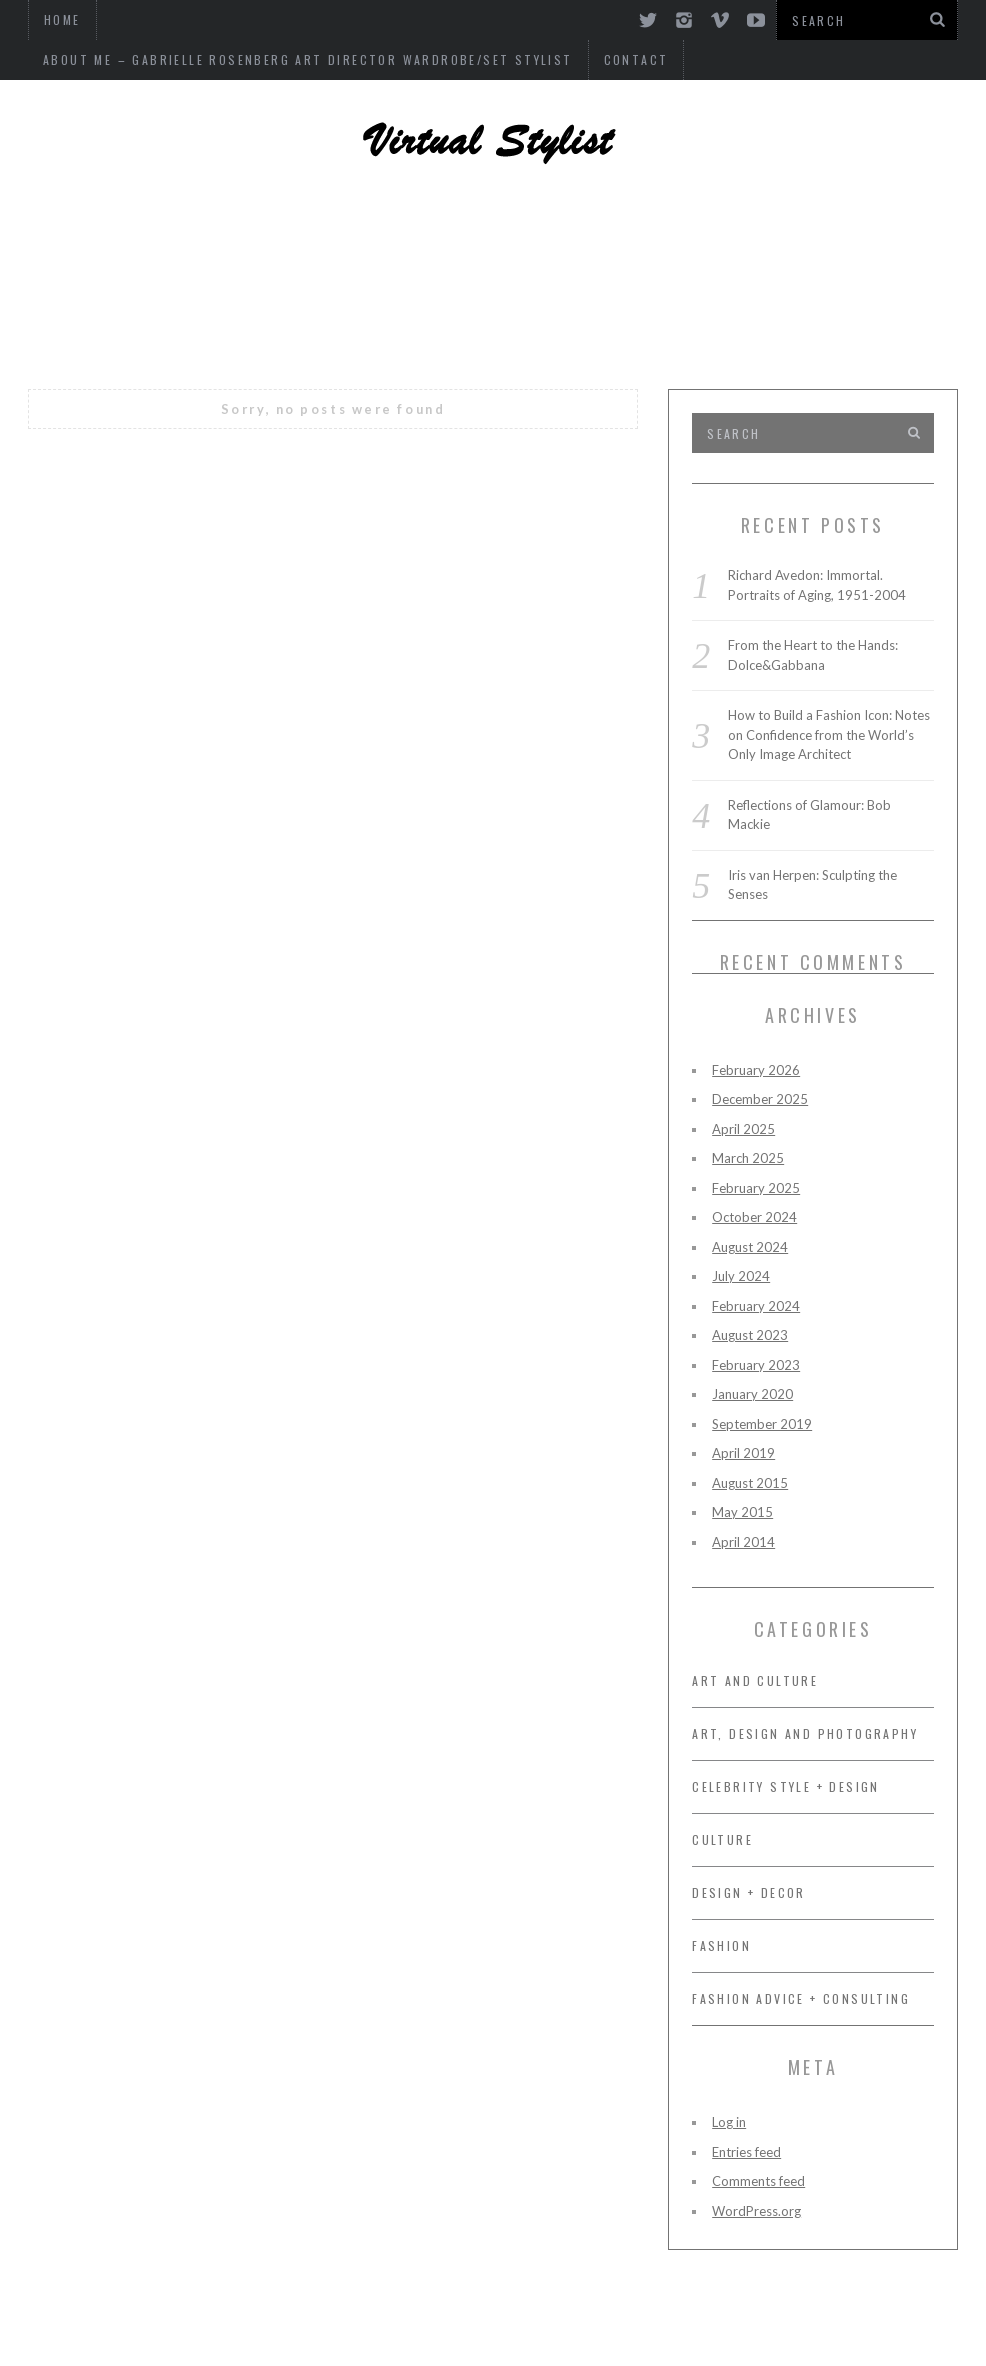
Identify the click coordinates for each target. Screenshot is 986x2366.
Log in (729, 2122)
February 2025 (756, 1188)
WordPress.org (756, 2211)
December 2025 (760, 1099)
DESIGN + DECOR (800, 230)
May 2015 (742, 1512)
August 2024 (750, 1247)
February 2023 (756, 1365)
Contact (75, 59)
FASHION (829, 285)
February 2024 (756, 1306)
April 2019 (743, 1453)
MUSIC (617, 285)
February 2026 (756, 1070)
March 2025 (748, 1158)
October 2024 (754, 1217)
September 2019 (762, 1424)
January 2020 (752, 1394)
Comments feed (758, 2181)
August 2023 (750, 1335)
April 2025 (743, 1129)
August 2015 (750, 1483)
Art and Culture (494, 340)
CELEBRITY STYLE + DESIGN (566, 230)
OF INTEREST (496, 285)
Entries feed (746, 2152)
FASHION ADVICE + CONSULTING (260, 285)
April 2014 (743, 1542)
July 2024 (741, 1276)
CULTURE (718, 285)
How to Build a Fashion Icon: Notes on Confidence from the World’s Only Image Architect (829, 734)
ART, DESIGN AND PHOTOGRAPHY (256, 230)
